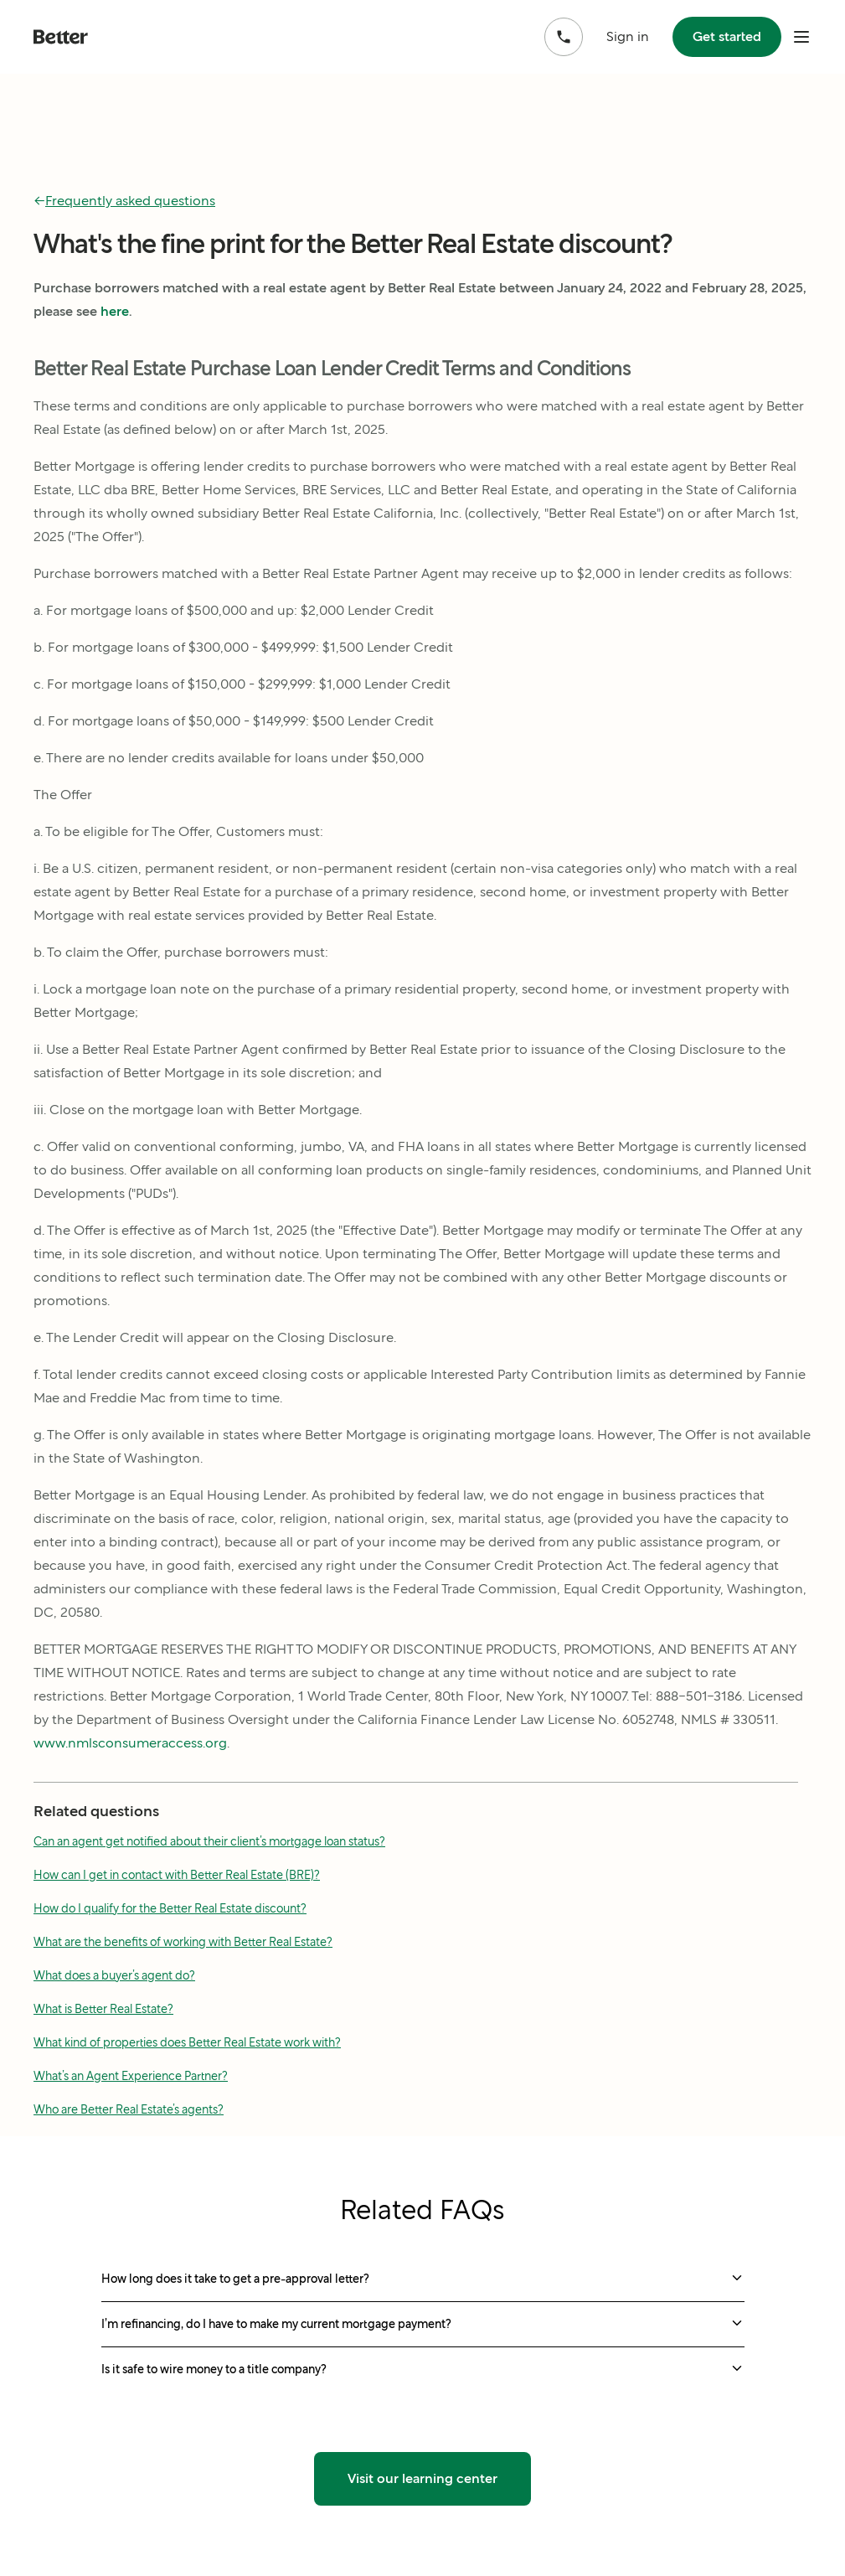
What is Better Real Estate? (103, 2009)
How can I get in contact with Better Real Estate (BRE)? (176, 1875)
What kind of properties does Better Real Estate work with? (187, 2042)
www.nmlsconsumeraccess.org (130, 1743)
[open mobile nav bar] (801, 37)
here (114, 311)
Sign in (627, 36)
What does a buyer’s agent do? (114, 1975)
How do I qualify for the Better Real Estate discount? (170, 1908)
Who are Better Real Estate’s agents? (128, 2109)
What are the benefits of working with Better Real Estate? (182, 1942)
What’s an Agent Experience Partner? (130, 2076)
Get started (727, 36)
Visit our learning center (422, 2478)
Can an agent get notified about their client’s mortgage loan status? (209, 1841)
